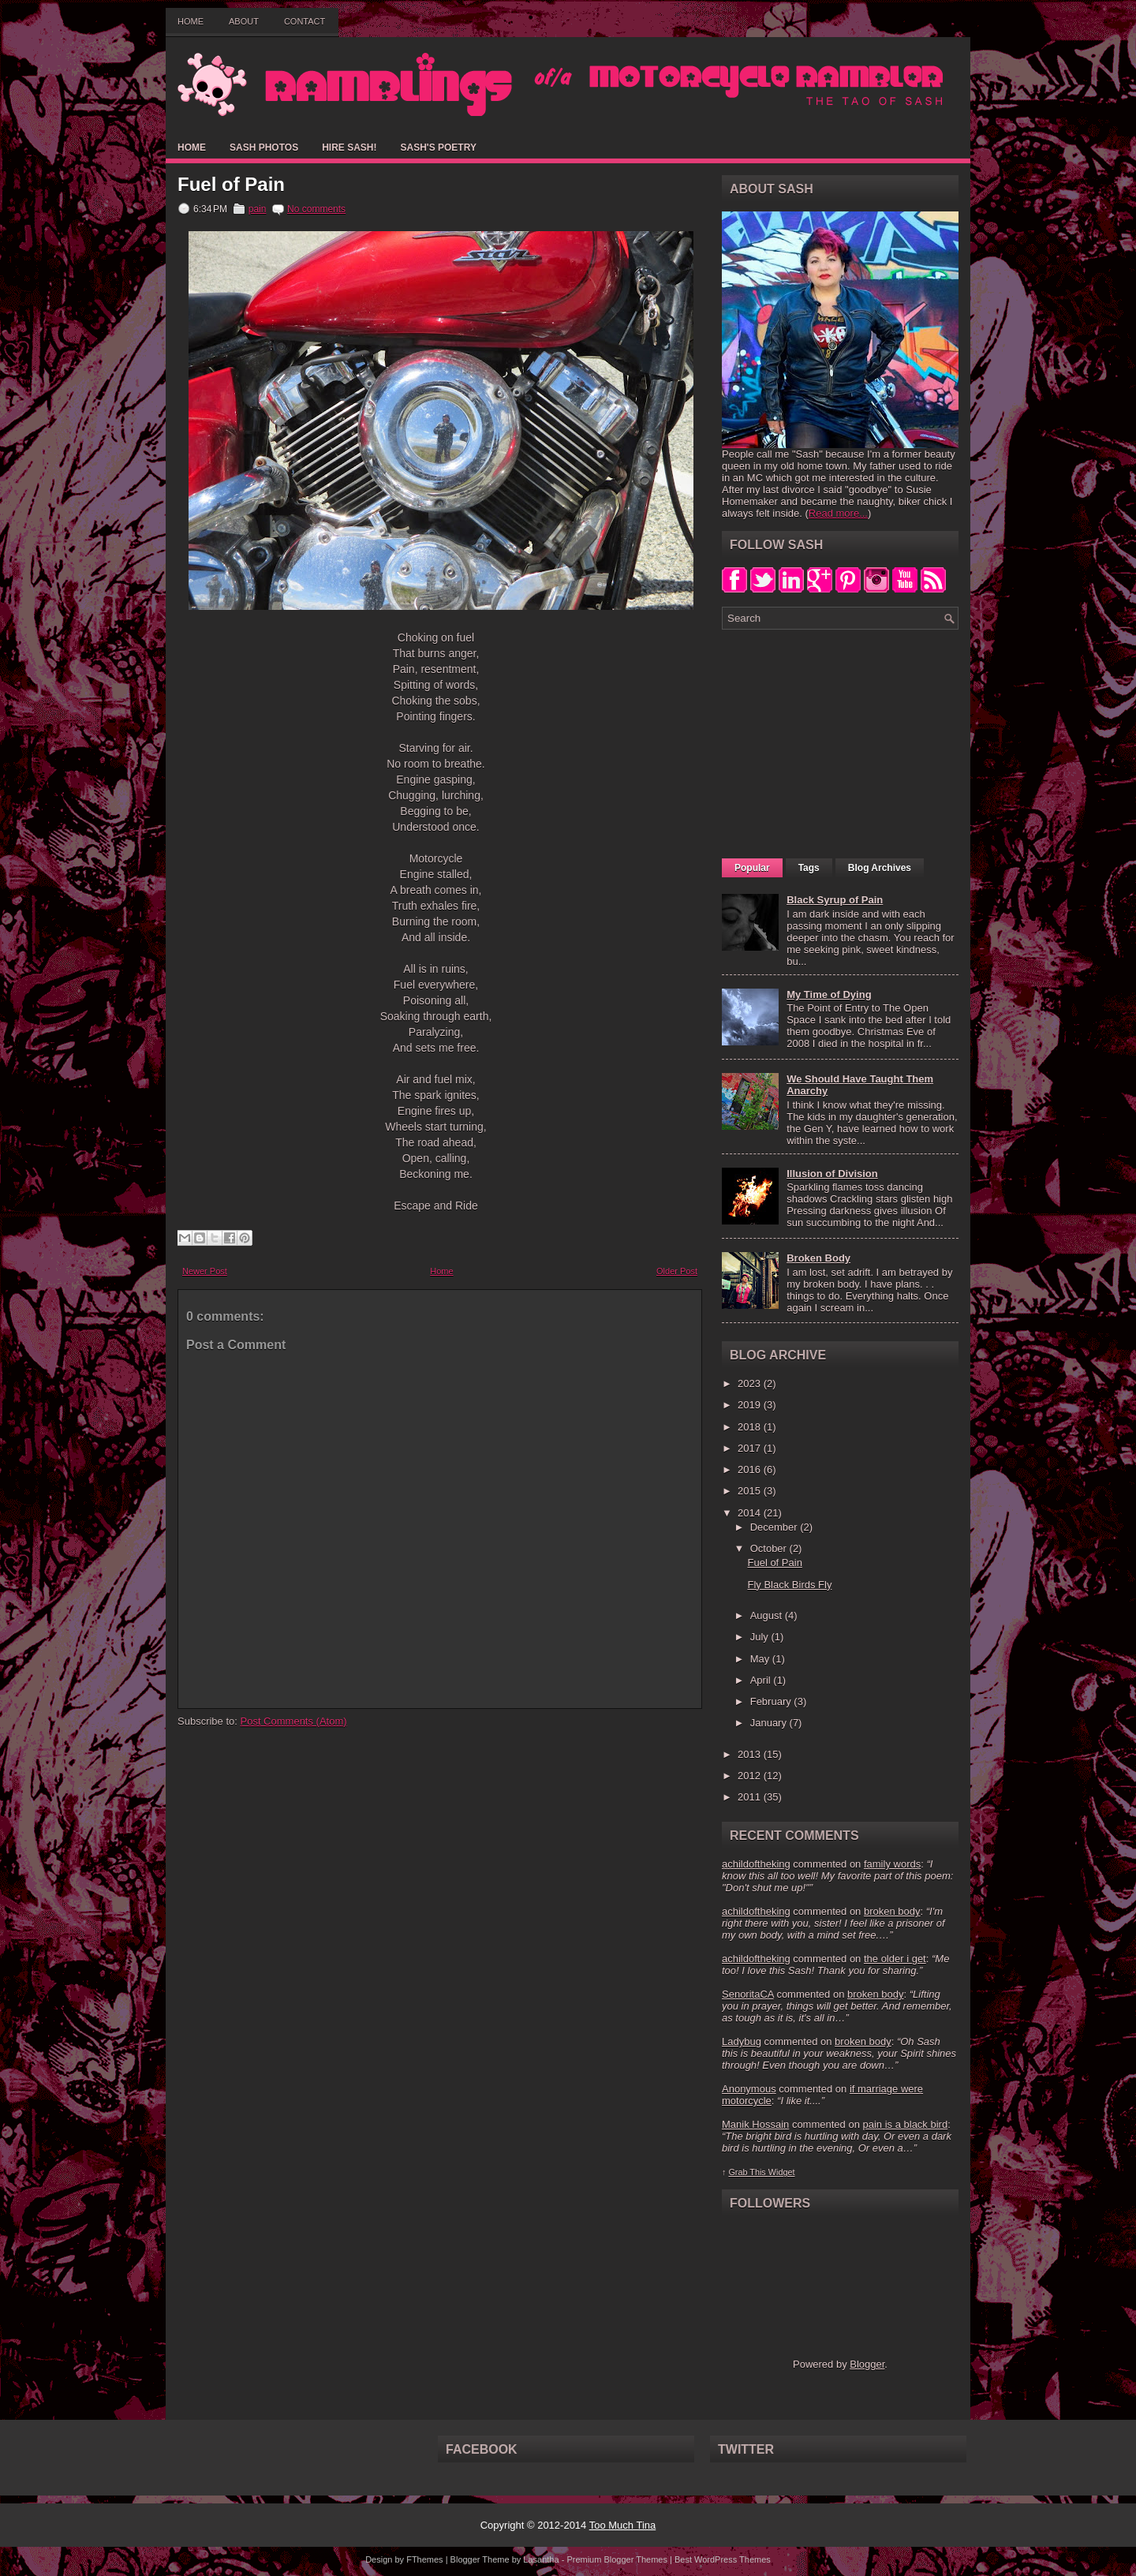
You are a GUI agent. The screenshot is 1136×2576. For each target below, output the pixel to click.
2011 (751, 1797)
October (770, 1548)
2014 (751, 1513)
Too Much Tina (622, 2525)
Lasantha (541, 2559)
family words (892, 1864)
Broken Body (818, 1258)
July (761, 1637)
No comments (316, 209)
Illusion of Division (832, 1174)
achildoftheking (756, 1864)
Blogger (867, 2364)
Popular (752, 867)
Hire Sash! (349, 147)
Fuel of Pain (231, 184)
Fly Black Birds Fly (789, 1585)
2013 (751, 1754)
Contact (304, 21)
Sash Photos (264, 147)
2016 (751, 1469)
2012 (751, 1776)
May (761, 1659)
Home (191, 21)
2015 (751, 1491)
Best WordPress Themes (722, 2559)
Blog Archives (879, 867)
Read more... (838, 513)
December (775, 1527)
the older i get (895, 1959)
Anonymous (749, 2089)
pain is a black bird (904, 2124)
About (244, 21)
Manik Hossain (755, 2124)
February (772, 1701)
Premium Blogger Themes (616, 2559)
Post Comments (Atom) (294, 1721)
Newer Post (204, 1271)
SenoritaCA (748, 1994)
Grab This (748, 2172)
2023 (751, 1383)
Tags (809, 867)
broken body (892, 1911)
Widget (781, 2172)
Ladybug (741, 2041)
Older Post (676, 1271)
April (762, 1680)
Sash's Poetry (438, 147)
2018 (751, 1427)
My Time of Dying (829, 994)
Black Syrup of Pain (835, 900)
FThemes (424, 2559)
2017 (751, 1448)
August (767, 1615)
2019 (751, 1405)
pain (257, 209)
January (770, 1723)
